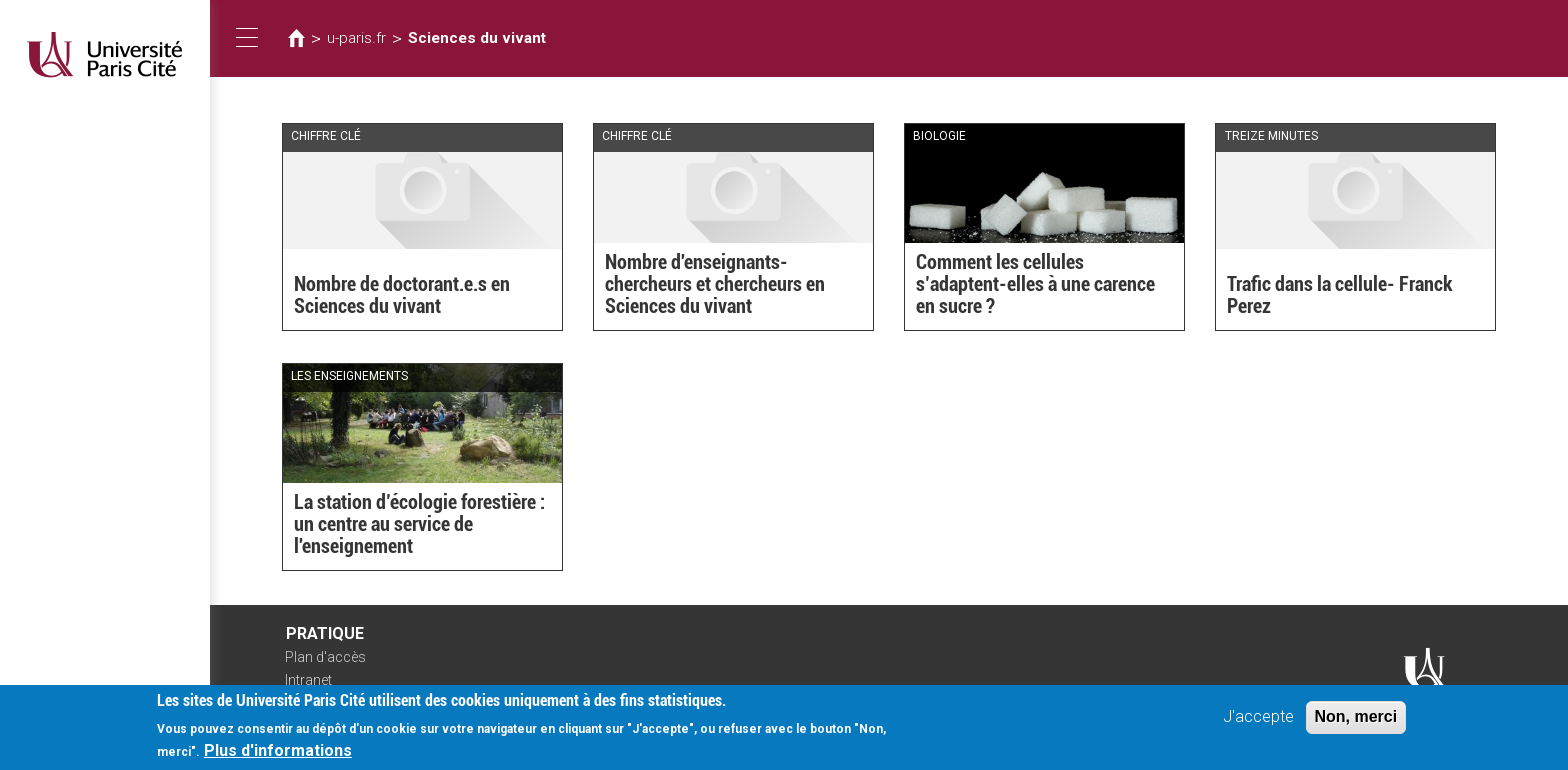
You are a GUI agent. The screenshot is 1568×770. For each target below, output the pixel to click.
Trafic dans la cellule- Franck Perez (1340, 295)
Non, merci (1356, 724)
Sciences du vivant (477, 38)
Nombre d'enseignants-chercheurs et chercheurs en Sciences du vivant (715, 284)
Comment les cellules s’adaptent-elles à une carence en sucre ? (1035, 284)
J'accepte (1258, 724)
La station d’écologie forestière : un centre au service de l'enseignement (419, 524)
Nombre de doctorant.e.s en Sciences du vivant (402, 295)
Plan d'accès (325, 657)
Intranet (308, 680)
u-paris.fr (356, 38)
